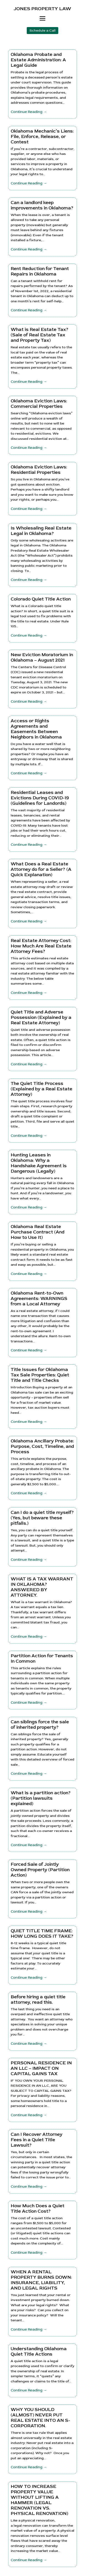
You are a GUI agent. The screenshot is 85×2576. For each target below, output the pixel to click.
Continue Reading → (29, 112)
